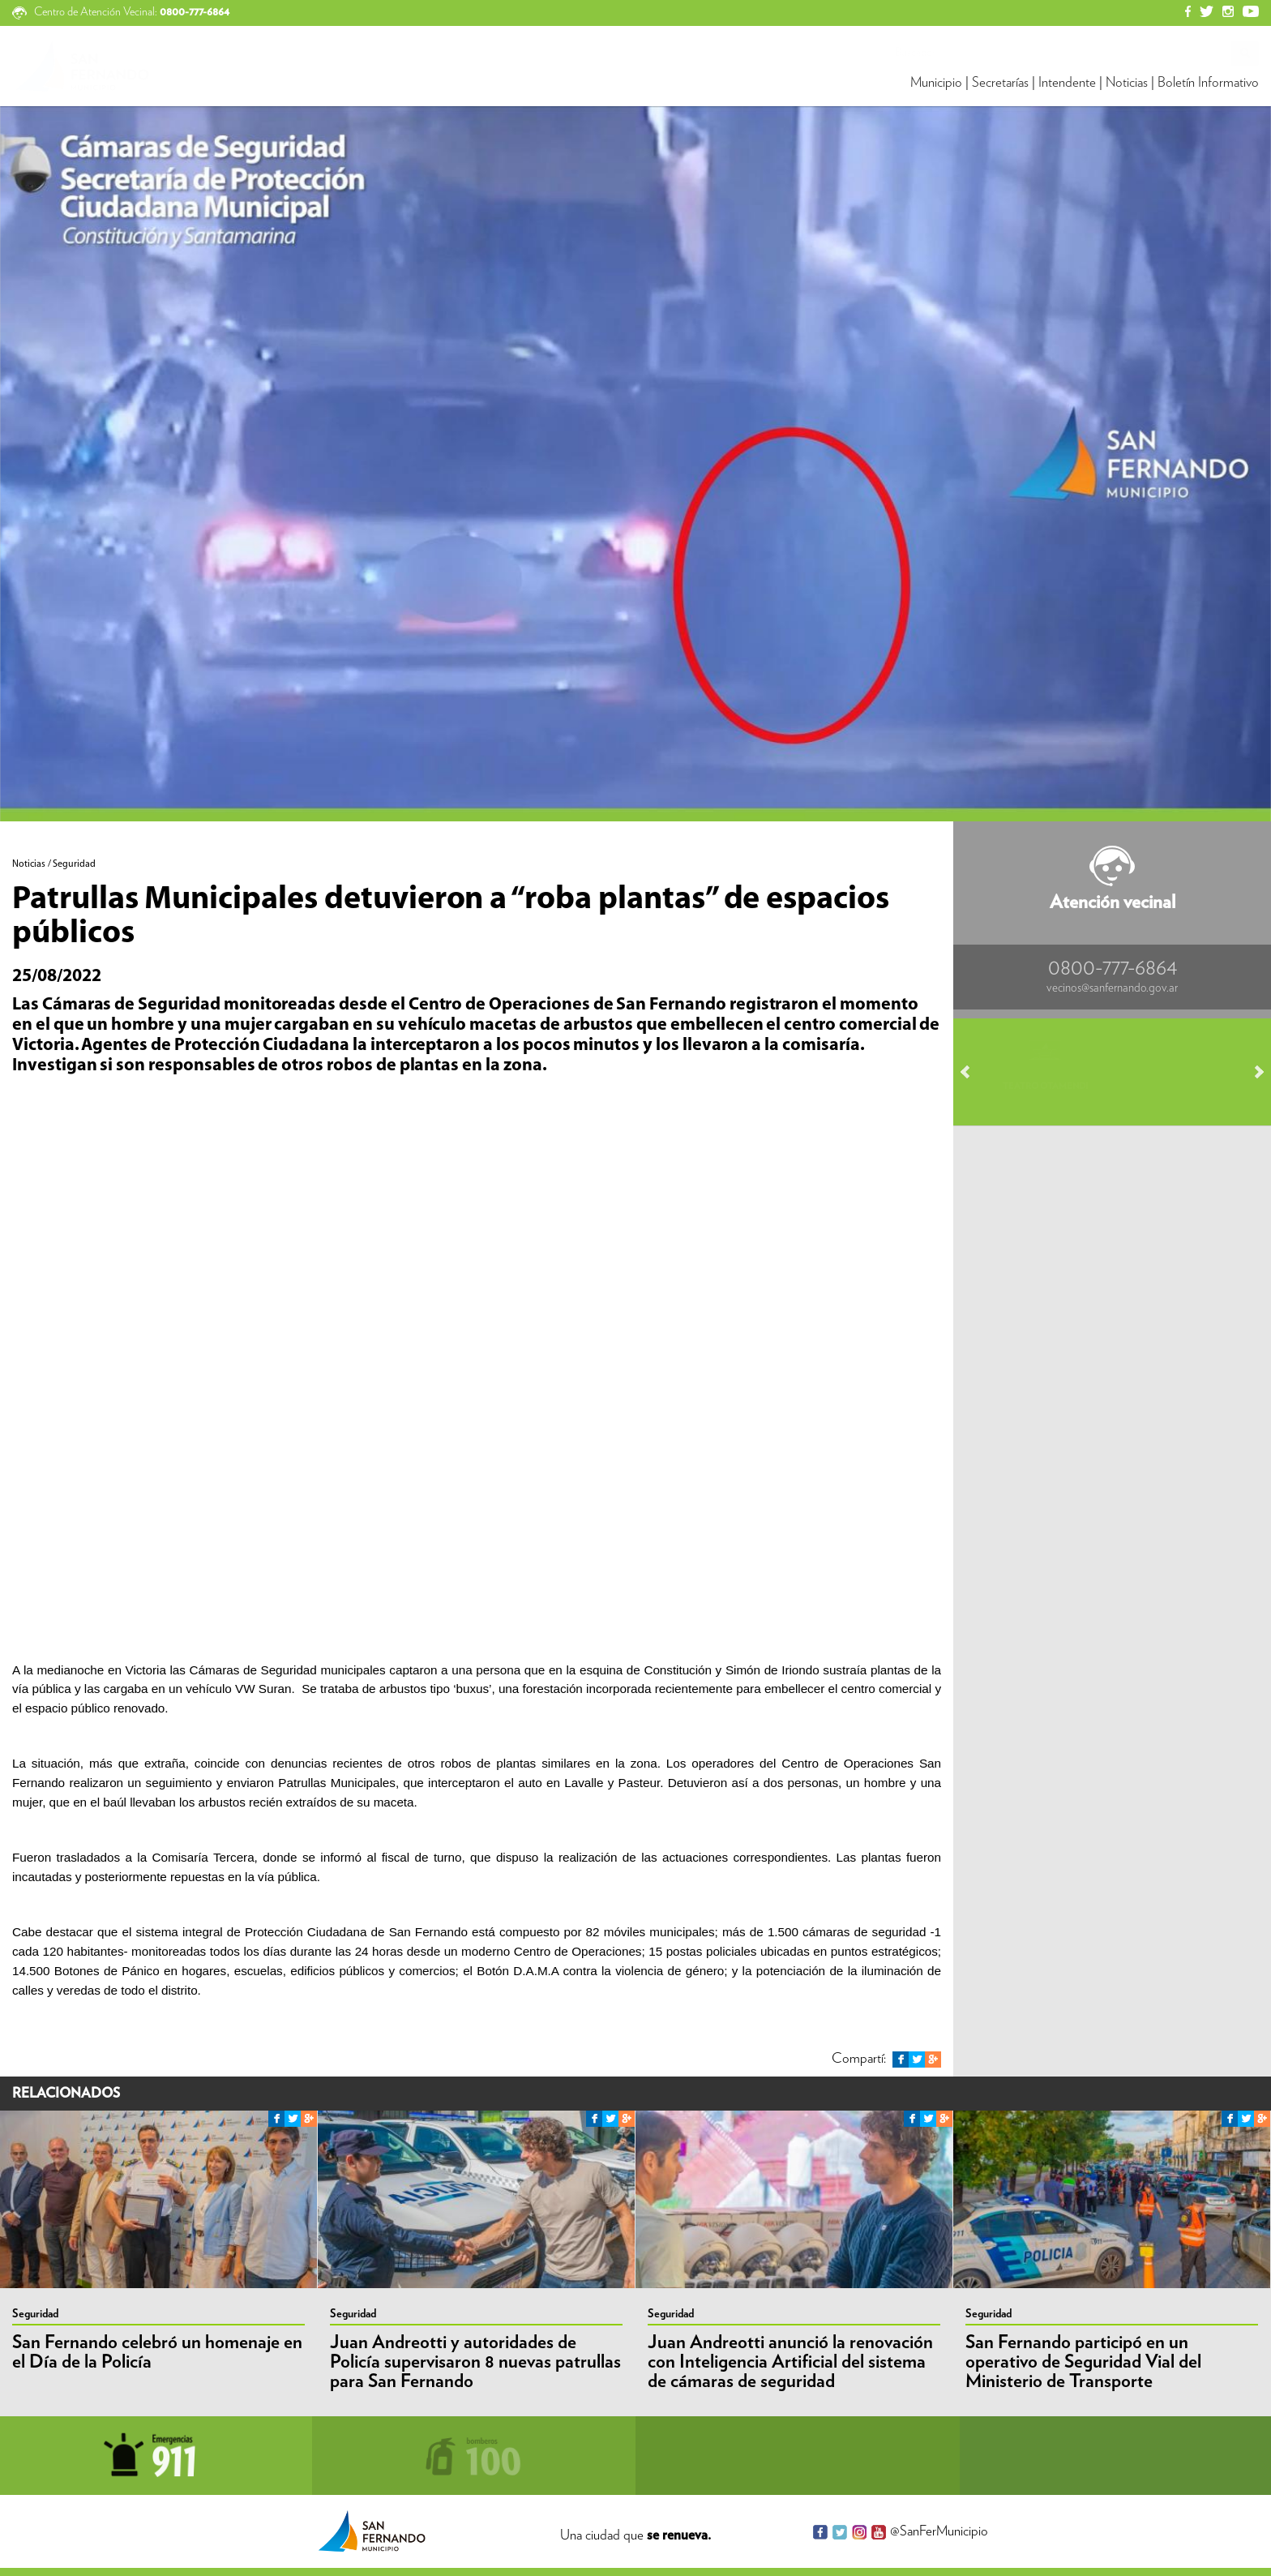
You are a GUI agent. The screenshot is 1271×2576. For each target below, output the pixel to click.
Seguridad (35, 2314)
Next (1252, 1072)
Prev (973, 1072)
